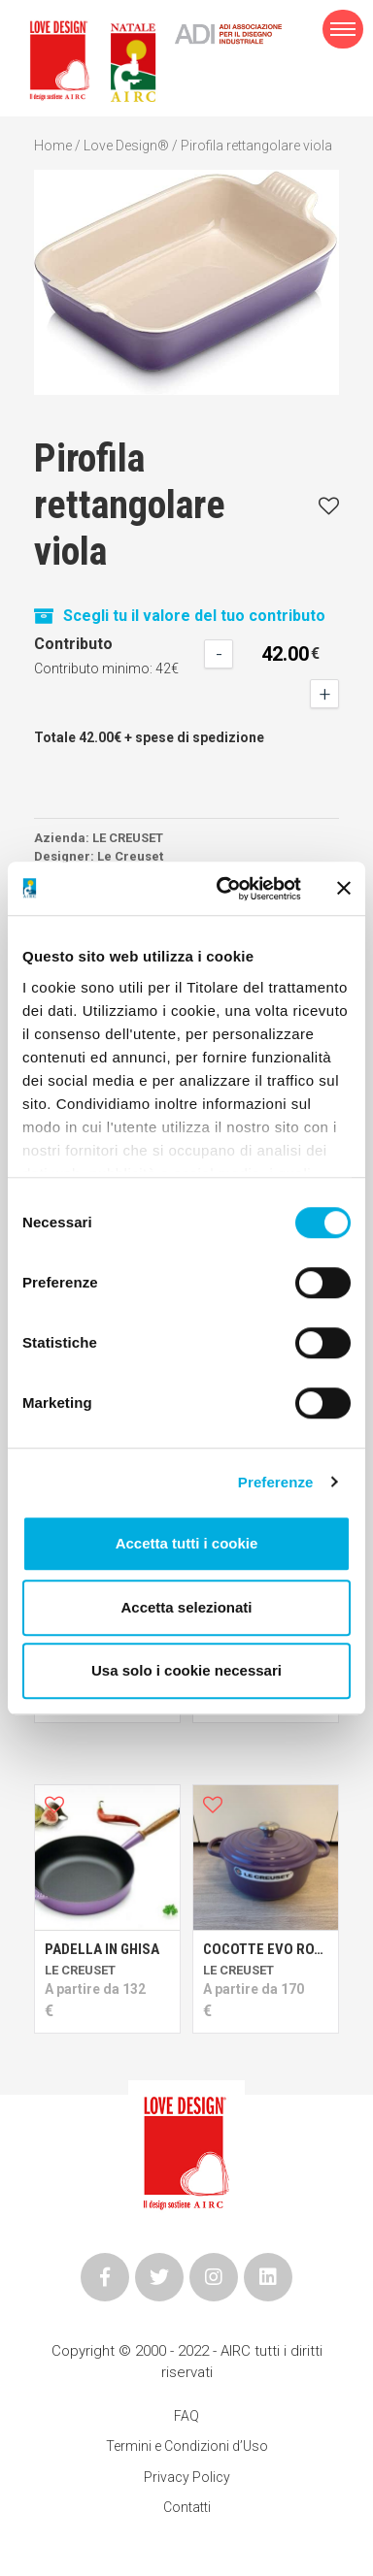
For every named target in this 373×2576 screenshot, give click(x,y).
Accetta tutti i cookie (187, 1543)
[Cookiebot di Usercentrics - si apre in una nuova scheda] (224, 888)
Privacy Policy (187, 2477)
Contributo (73, 644)
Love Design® (126, 145)
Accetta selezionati (186, 1607)
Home (53, 145)
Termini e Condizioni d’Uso (187, 2446)
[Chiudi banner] (344, 889)
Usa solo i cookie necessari (186, 1670)
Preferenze (276, 1482)
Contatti (187, 2507)
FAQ (186, 2416)
